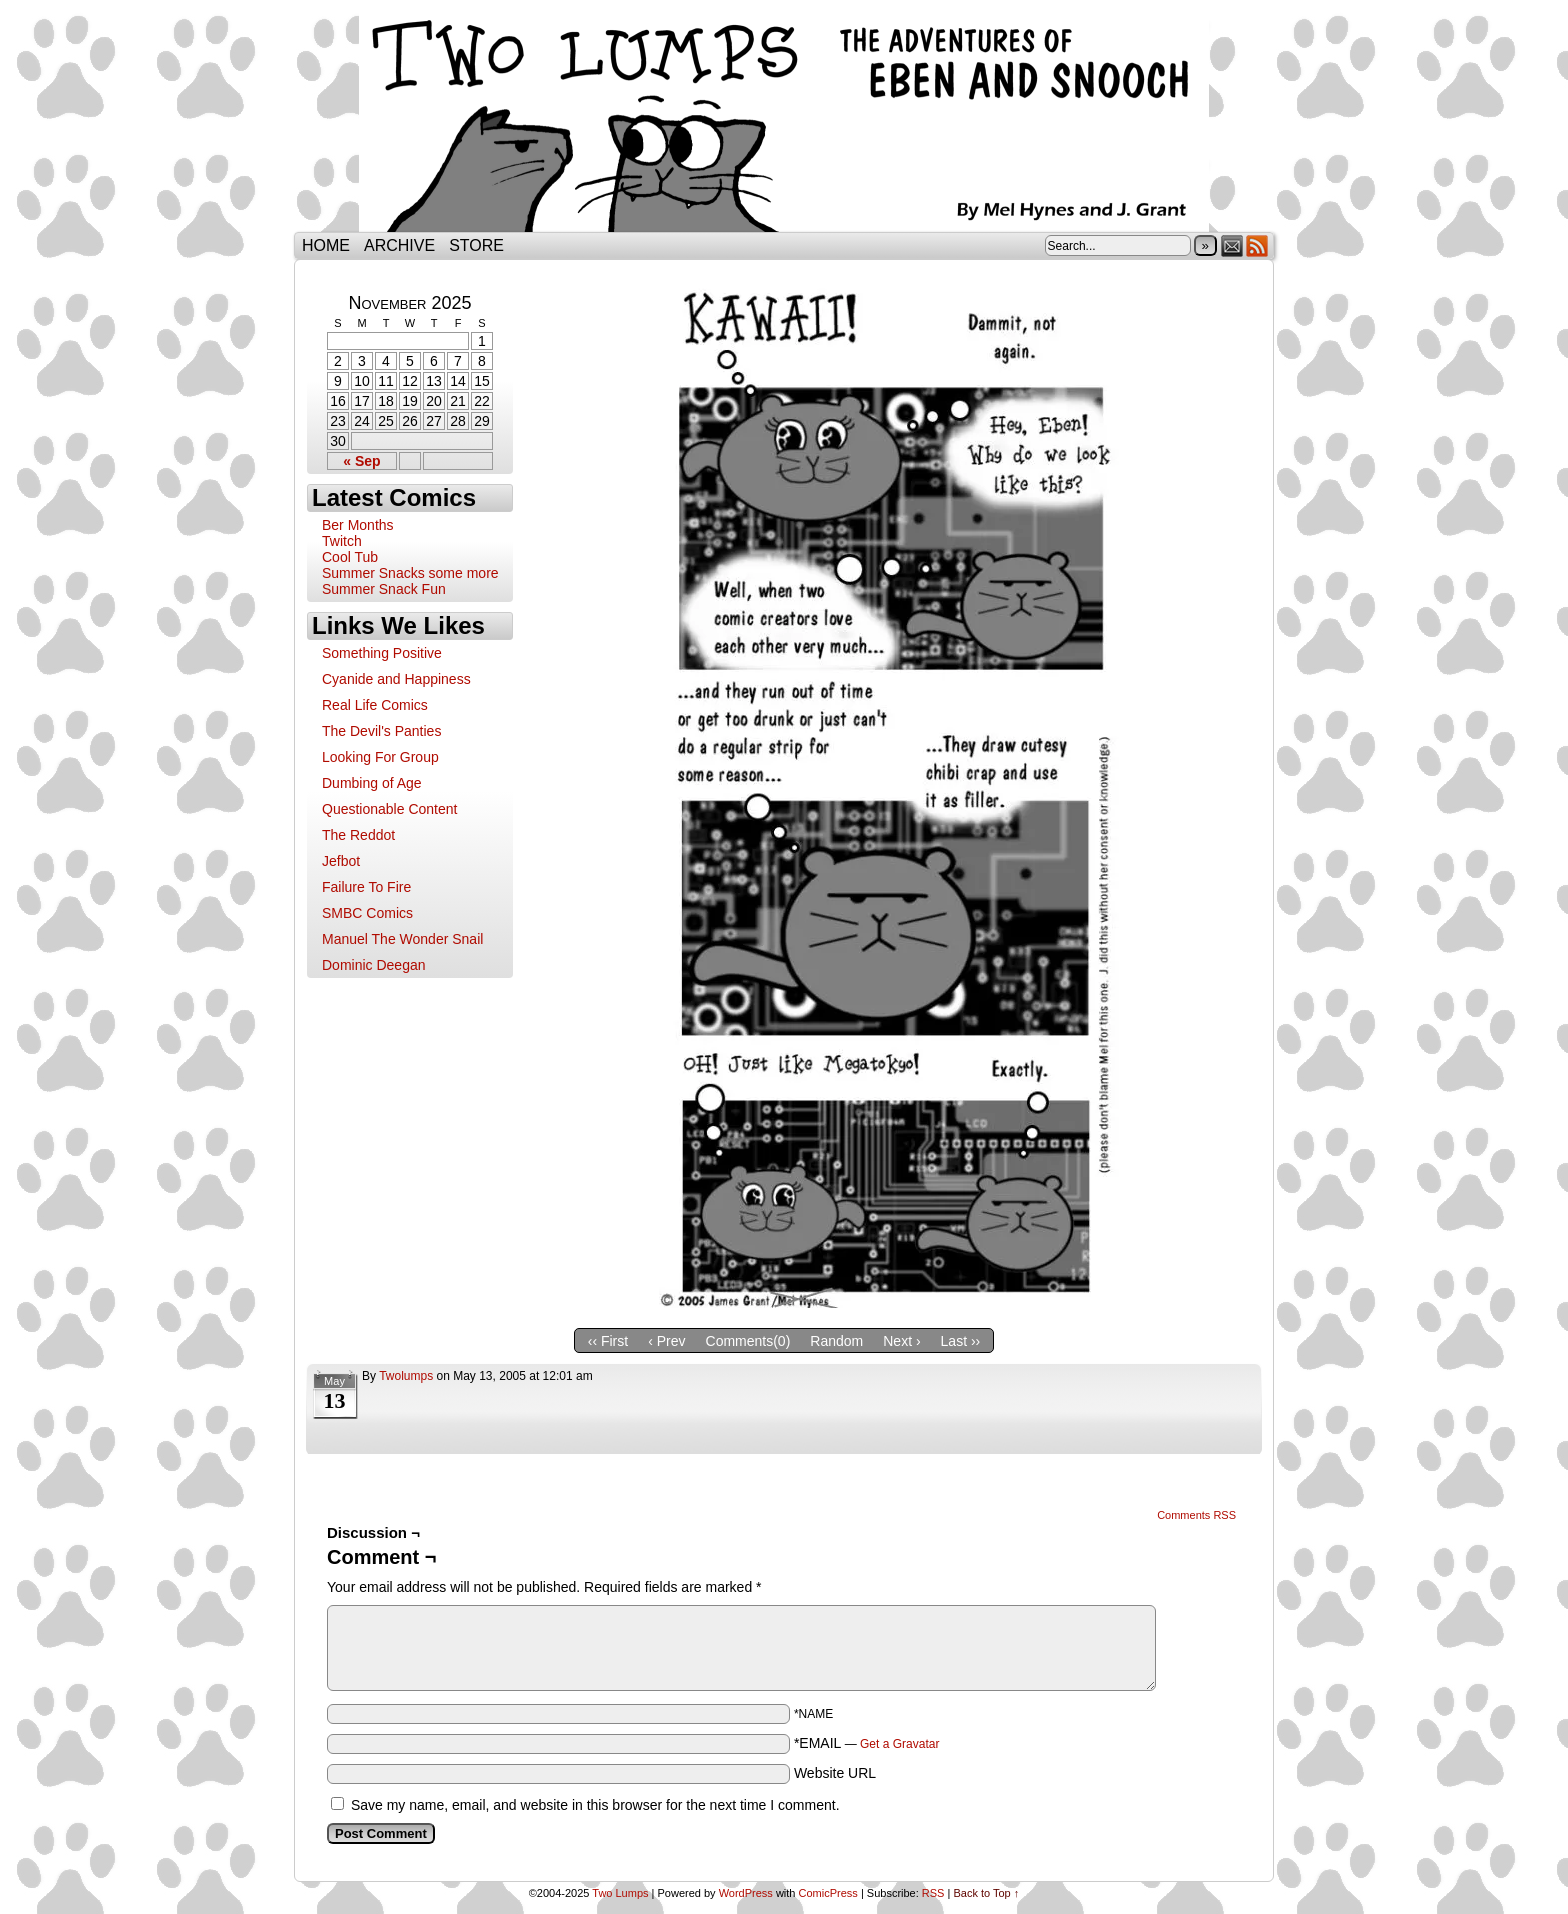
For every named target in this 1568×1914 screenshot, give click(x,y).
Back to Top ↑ (986, 1893)
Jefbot (341, 861)
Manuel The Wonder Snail (402, 939)
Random (836, 1341)
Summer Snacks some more (410, 573)
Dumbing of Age (372, 783)
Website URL (835, 1773)
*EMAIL (867, 1743)
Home (326, 245)
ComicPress (828, 1893)
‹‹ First (608, 1341)
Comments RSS (1196, 1515)
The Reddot (358, 835)
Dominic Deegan (374, 965)
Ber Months (358, 525)
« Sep (361, 461)
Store (476, 245)
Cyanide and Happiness (396, 679)
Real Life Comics (375, 705)
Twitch (342, 541)
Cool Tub (350, 557)
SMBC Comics (367, 913)
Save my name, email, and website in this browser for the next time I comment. (595, 1805)
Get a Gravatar (899, 1744)
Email (1232, 245)
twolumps (406, 1376)
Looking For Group (380, 757)
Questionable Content (389, 809)
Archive (399, 245)
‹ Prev (666, 1341)
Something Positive (382, 653)
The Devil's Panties (381, 731)
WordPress (746, 1893)
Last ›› (961, 1341)
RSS (1257, 245)
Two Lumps (784, 121)
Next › (901, 1341)
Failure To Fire (366, 887)
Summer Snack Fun (384, 589)
